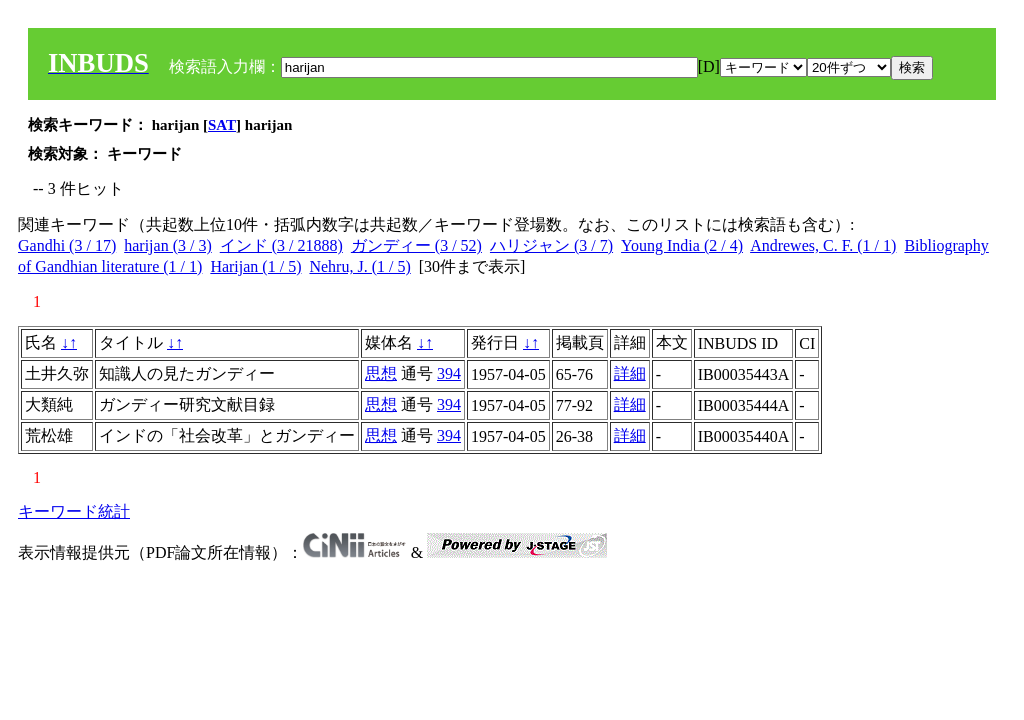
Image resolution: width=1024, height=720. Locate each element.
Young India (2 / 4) (682, 245)
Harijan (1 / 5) (255, 266)
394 (449, 373)
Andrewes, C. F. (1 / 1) (823, 245)
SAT (222, 125)
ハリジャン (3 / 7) (551, 245)
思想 (381, 373)
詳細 (630, 373)
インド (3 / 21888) (281, 245)
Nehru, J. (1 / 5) (359, 266)
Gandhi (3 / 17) (67, 245)
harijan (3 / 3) (168, 245)
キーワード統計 (74, 511)
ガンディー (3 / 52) (416, 245)
